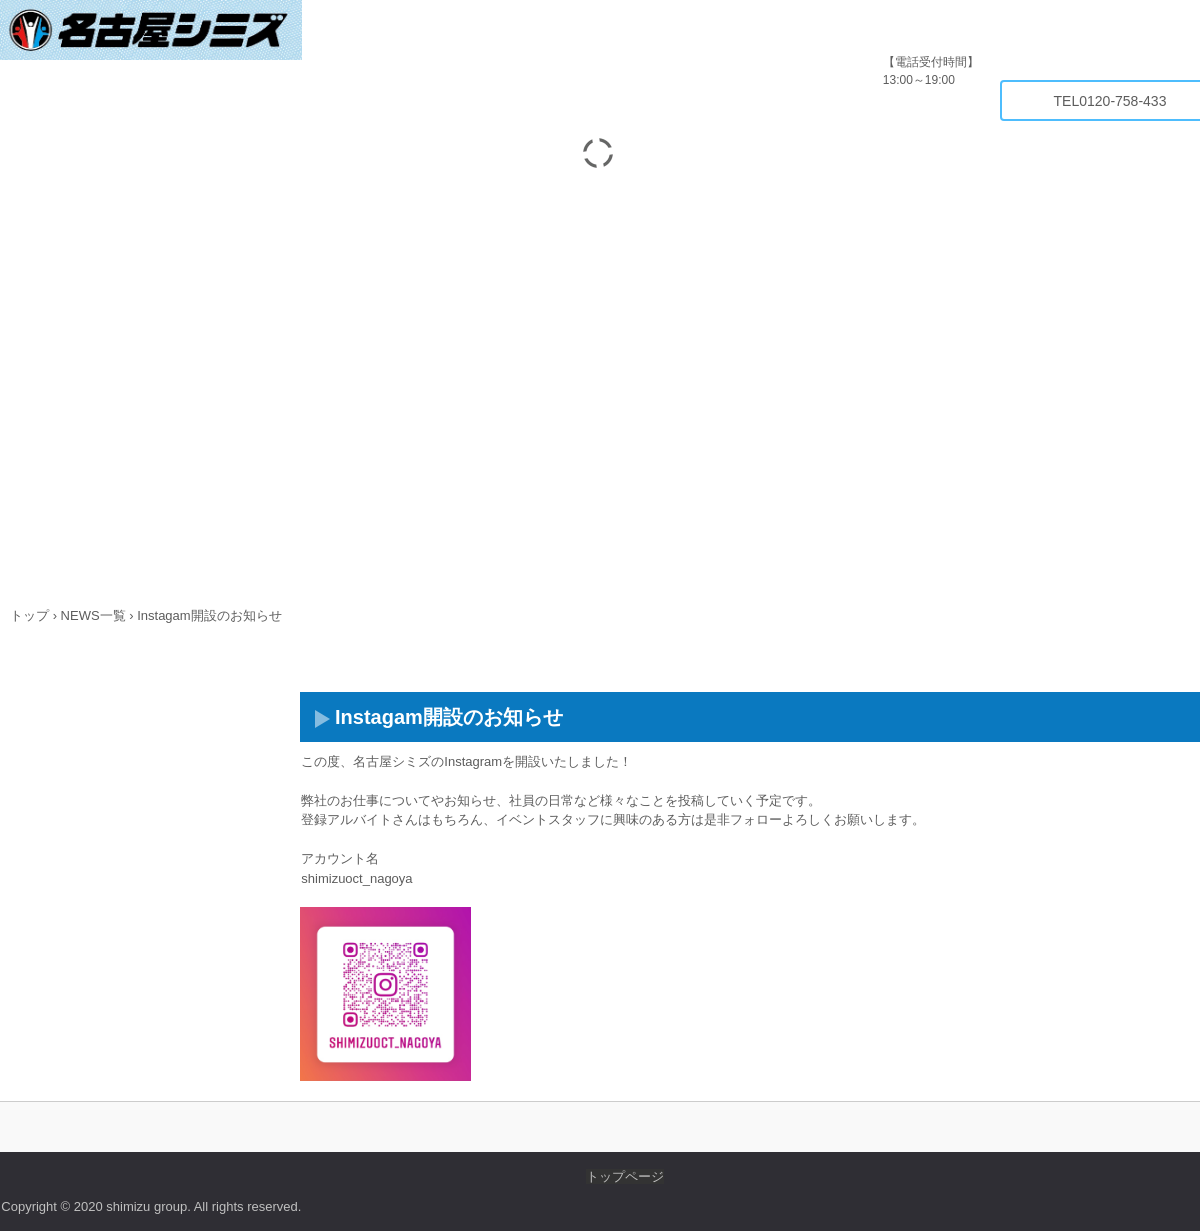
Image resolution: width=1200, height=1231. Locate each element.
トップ (29, 615)
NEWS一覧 (93, 615)
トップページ (625, 1176)
